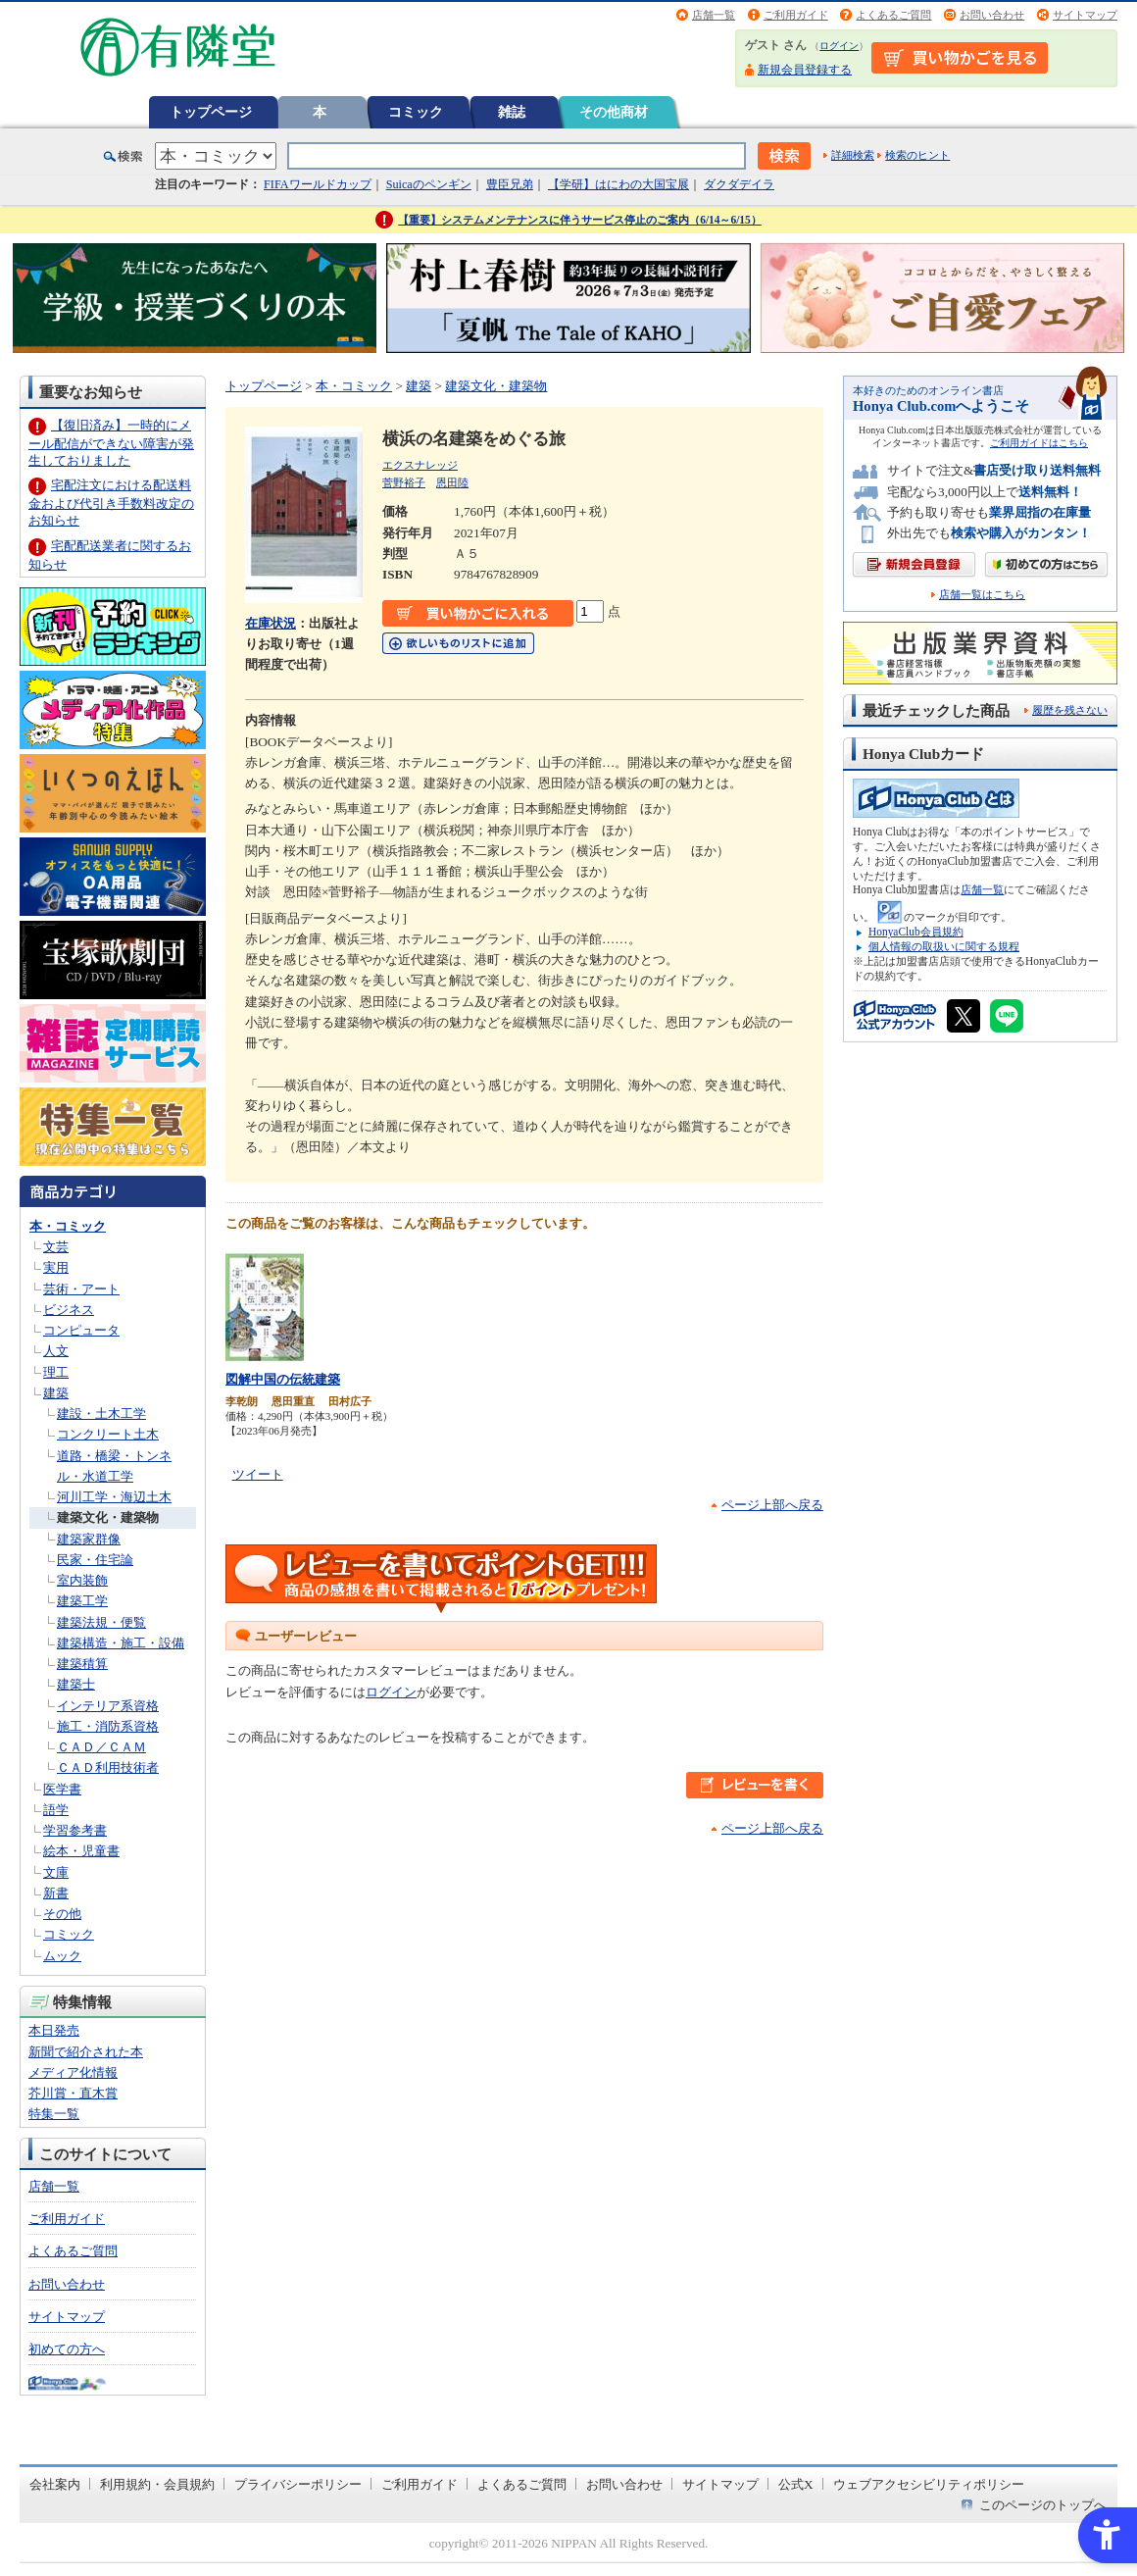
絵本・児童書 (81, 1851)
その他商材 (613, 112)
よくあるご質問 (893, 15)
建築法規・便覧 (101, 1622)
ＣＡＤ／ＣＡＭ (101, 1747)
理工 (56, 1372)
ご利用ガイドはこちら (1039, 442)
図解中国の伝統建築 (282, 1379)
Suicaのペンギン (428, 184)
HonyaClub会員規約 (916, 931)
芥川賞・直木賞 (73, 2093)
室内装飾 (82, 1580)
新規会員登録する (805, 69)
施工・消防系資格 (108, 1726)
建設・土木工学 (101, 1413)
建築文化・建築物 (108, 1517)
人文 (56, 1350)
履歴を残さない (1070, 710)
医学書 (62, 1789)
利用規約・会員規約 (157, 2484)
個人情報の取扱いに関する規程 (943, 946)
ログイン (839, 45)
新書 (56, 1893)
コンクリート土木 (108, 1434)
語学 (56, 1809)
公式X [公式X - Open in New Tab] (796, 2484)
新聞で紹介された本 (85, 2052)
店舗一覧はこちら (982, 594)
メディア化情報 (73, 2072)
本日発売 (53, 2030)
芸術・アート (81, 1289)
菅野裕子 (403, 482)
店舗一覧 (713, 15)
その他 (62, 1913)
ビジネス (68, 1309)
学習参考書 (75, 1830)
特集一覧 (53, 2113)
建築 (56, 1393)
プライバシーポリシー (298, 2484)
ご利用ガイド (796, 15)
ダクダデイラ (739, 184)
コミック (415, 112)
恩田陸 (452, 482)
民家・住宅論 (95, 1559)
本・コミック (67, 1226)
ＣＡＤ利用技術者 (108, 1767)
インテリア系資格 (108, 1705)
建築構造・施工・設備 (120, 1643)
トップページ (211, 112)
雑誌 (511, 112)
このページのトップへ (1043, 2505)
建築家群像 (89, 1539)
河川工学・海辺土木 (114, 1497)
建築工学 (82, 1600)
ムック (62, 1955)
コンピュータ (81, 1330)
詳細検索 (852, 155)
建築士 (76, 1684)
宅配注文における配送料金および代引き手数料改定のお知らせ (111, 503)
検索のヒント (917, 155)
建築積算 (82, 1663)
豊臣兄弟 (509, 184)
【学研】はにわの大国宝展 (618, 184)
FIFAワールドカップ (317, 184)
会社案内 (54, 2484)
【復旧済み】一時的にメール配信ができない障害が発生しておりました (111, 443)
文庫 (56, 1872)
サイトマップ (1085, 15)
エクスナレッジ (420, 465)
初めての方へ (66, 2349)
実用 (56, 1267)
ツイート (257, 1474)
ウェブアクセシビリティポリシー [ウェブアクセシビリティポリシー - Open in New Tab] (928, 2484)
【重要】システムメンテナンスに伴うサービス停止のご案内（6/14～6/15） (580, 220)
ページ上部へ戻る (772, 1504)
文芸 (56, 1246)
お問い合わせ (992, 15)
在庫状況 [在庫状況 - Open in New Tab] (270, 623)
